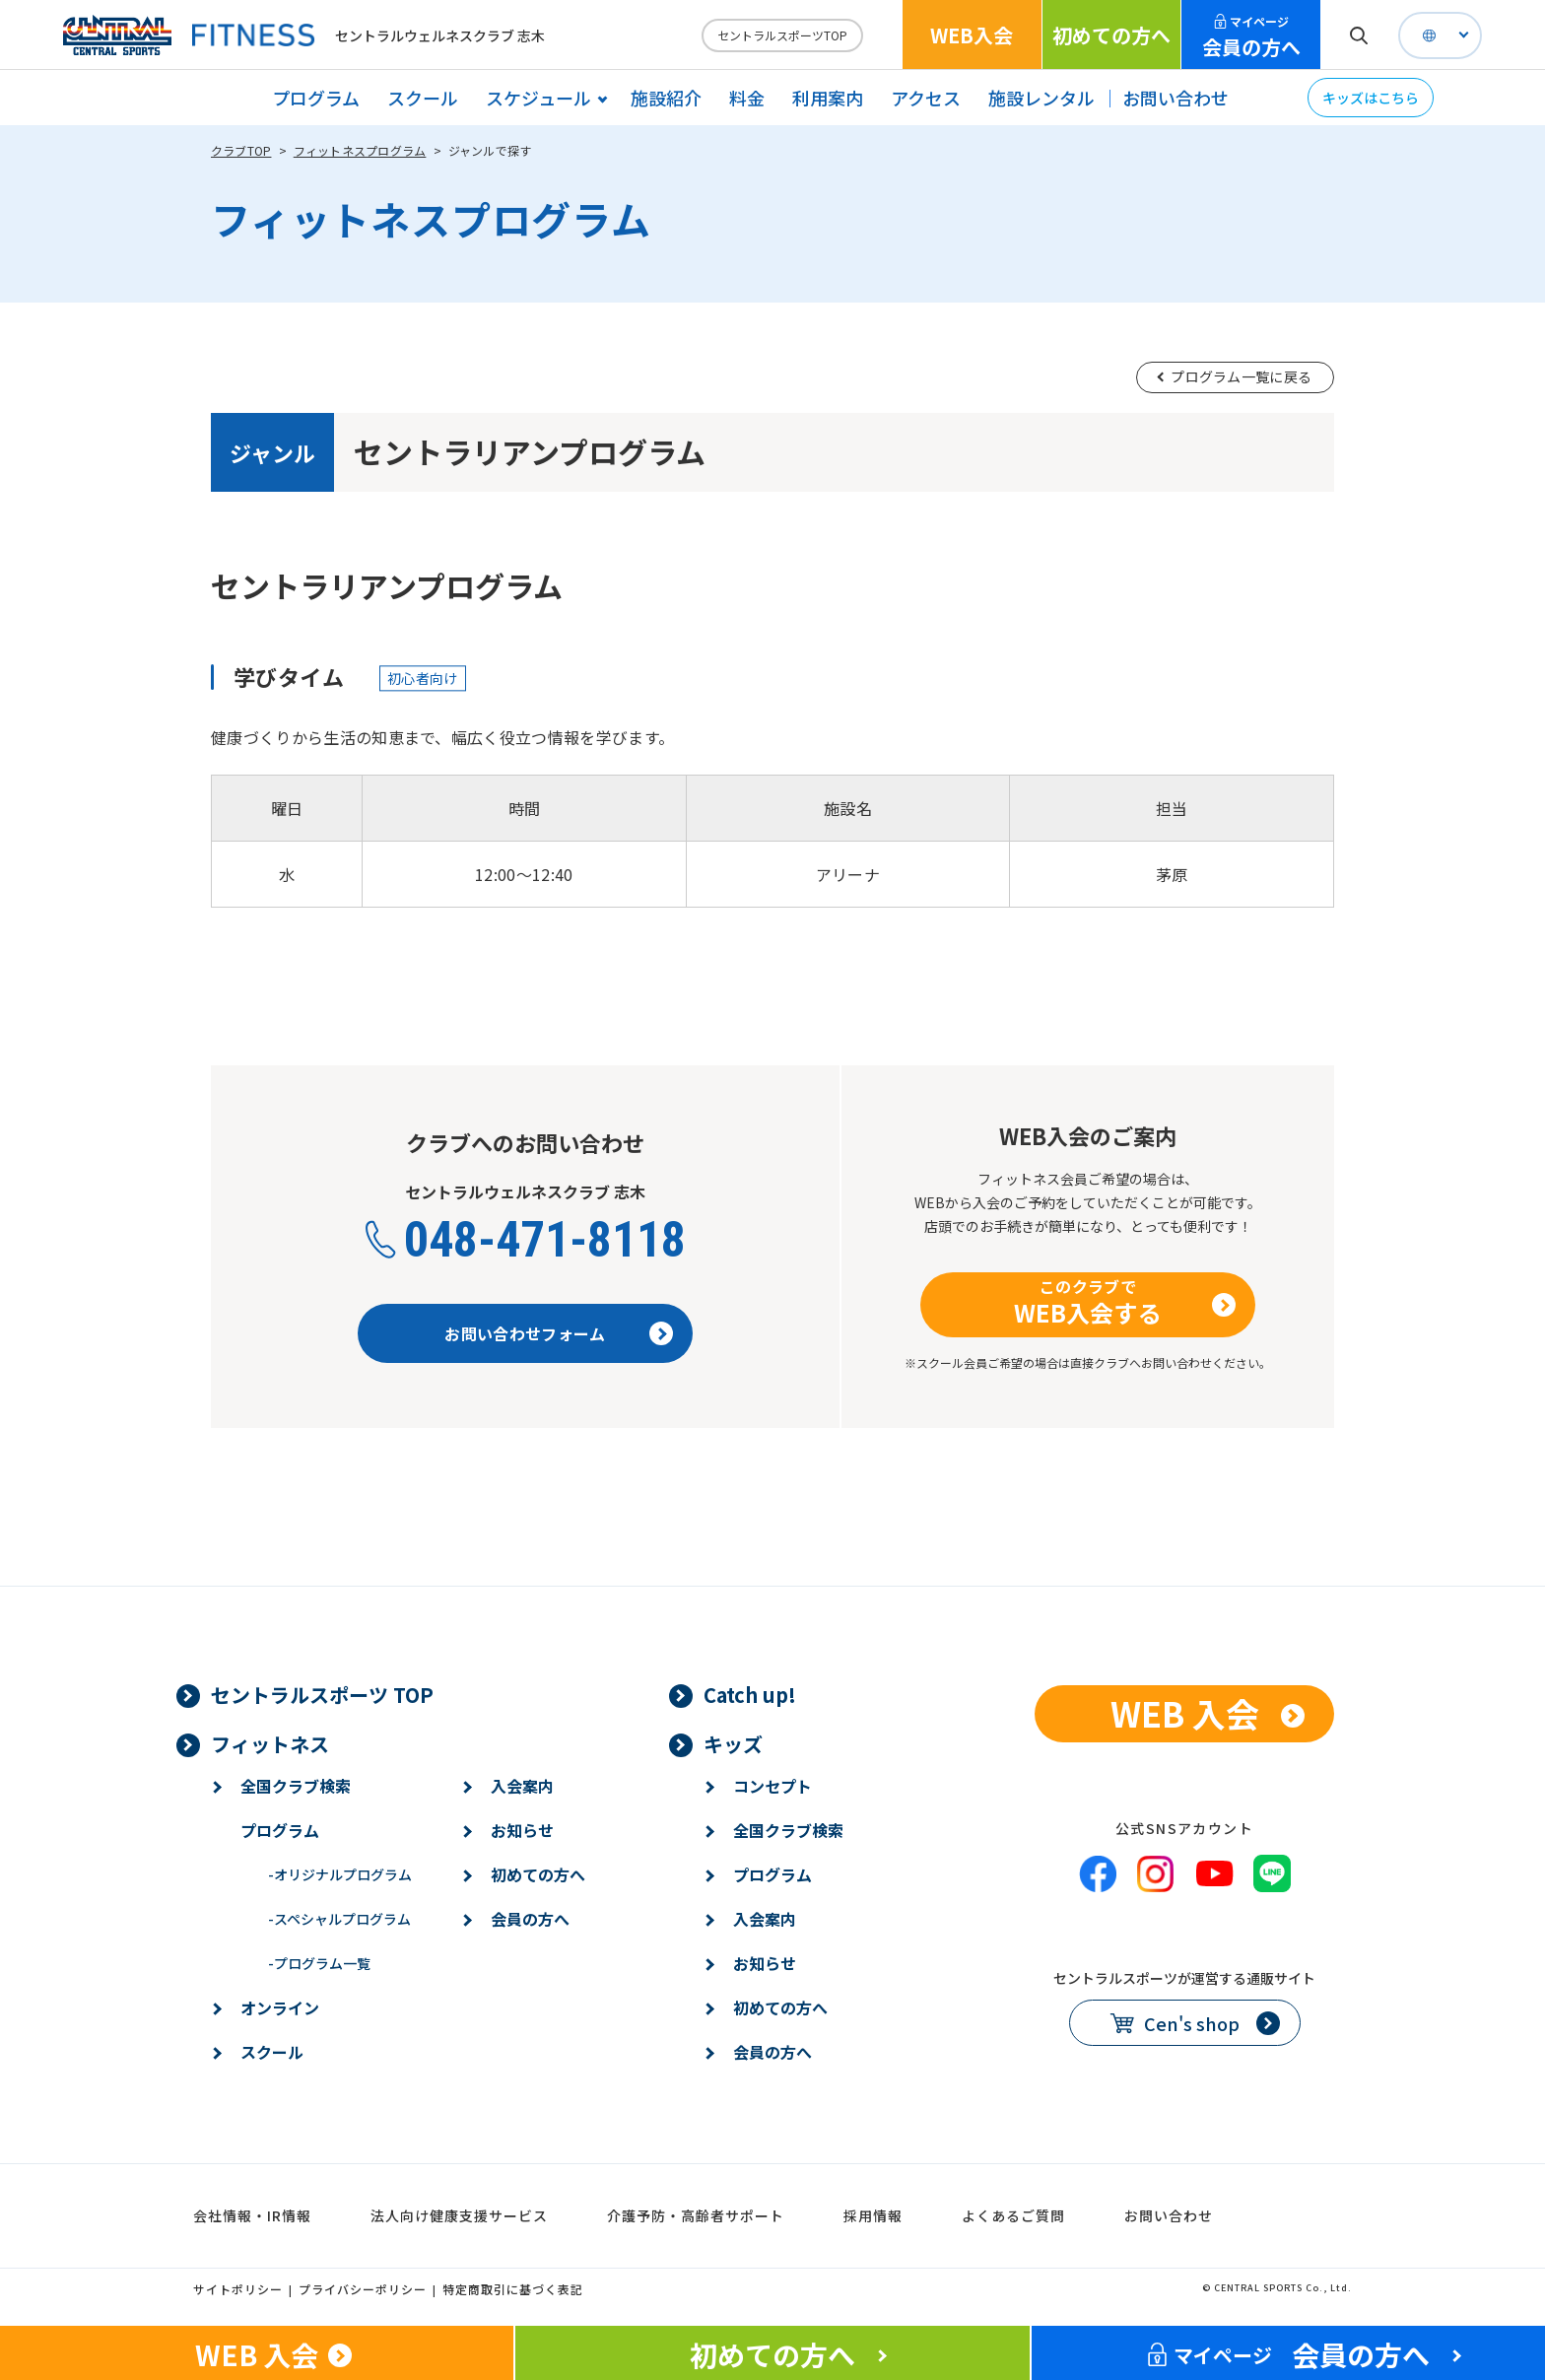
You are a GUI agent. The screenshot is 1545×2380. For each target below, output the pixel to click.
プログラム (316, 97)
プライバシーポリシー (363, 2288)
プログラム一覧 (319, 1963)
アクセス (926, 97)
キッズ (733, 1744)
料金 (747, 97)
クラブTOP (241, 150)
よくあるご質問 (1013, 2215)
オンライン (279, 2007)
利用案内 (827, 97)
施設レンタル (1041, 97)
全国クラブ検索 (295, 1786)
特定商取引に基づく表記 (512, 2288)
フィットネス (270, 1744)
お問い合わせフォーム (524, 1333)
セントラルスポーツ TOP (322, 1694)
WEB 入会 (1184, 1713)
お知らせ (522, 1830)
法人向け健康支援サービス (459, 2215)
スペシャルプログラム (339, 1919)
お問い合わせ (1175, 97)
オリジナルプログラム (340, 1874)
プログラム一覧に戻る (1241, 376)
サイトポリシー (238, 2288)
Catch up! (750, 1694)
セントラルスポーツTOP (782, 35)
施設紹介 (666, 97)
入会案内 (522, 1786)
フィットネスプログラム (360, 150)
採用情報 (873, 2215)
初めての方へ (1111, 35)
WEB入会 (971, 35)
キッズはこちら (1370, 97)
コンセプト (772, 1786)
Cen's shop (1192, 2023)
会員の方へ (1251, 37)
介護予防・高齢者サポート (695, 2215)
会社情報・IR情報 (252, 2215)
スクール (422, 97)
